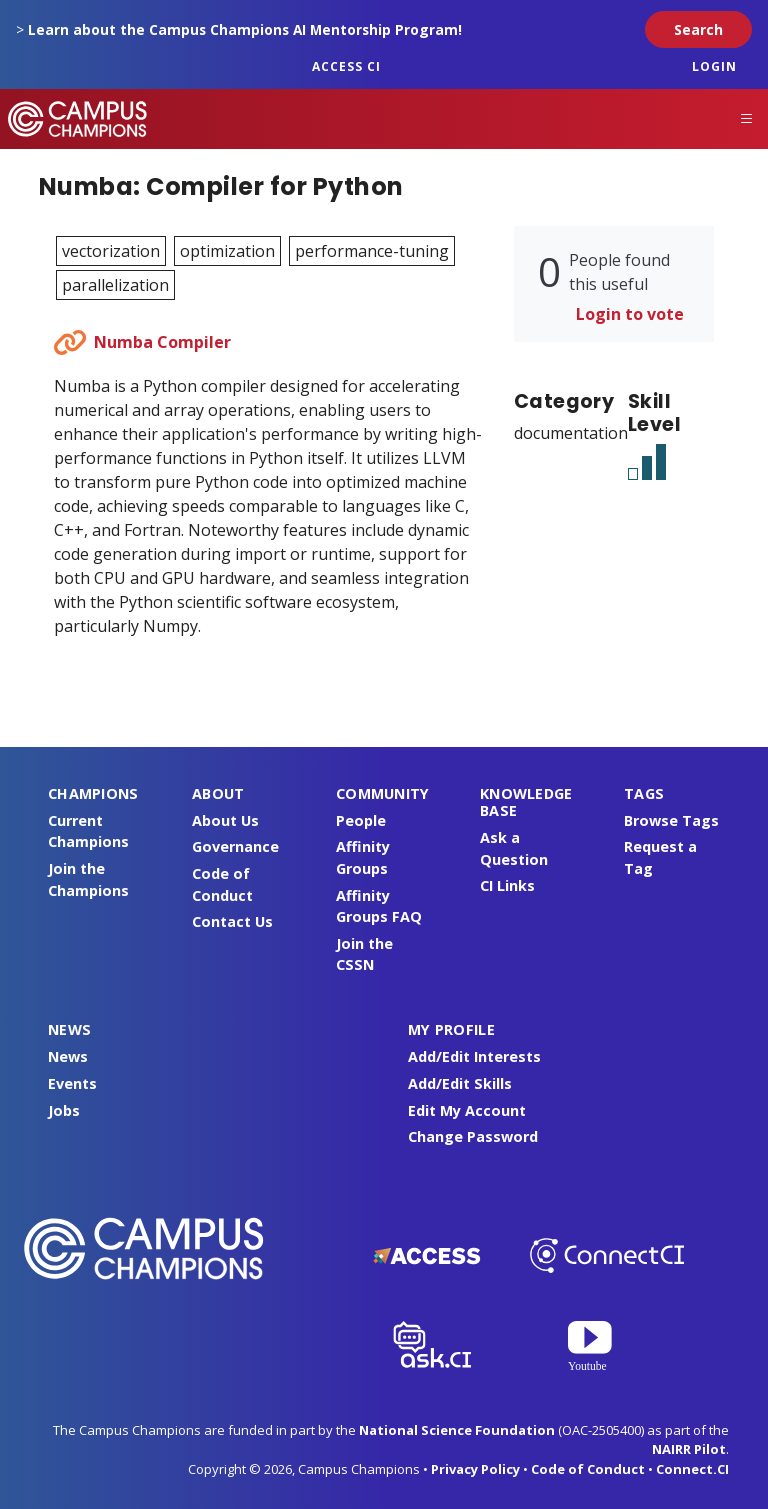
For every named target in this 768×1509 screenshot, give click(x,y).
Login (714, 66)
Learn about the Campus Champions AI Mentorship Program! (245, 29)
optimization (227, 251)
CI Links (507, 885)
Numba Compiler (162, 342)
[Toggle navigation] (747, 119)
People (361, 820)
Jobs (64, 1110)
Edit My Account (467, 1110)
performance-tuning (372, 251)
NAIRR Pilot (689, 1449)
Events (72, 1083)
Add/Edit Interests (474, 1056)
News (68, 1056)
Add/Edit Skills (460, 1083)
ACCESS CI (346, 66)
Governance (235, 846)
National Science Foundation (457, 1430)
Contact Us (232, 921)
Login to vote (630, 314)
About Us (225, 820)
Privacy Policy (475, 1469)
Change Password (473, 1136)
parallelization (115, 285)
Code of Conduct (588, 1469)
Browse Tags (671, 820)
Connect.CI (692, 1469)
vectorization (111, 251)
